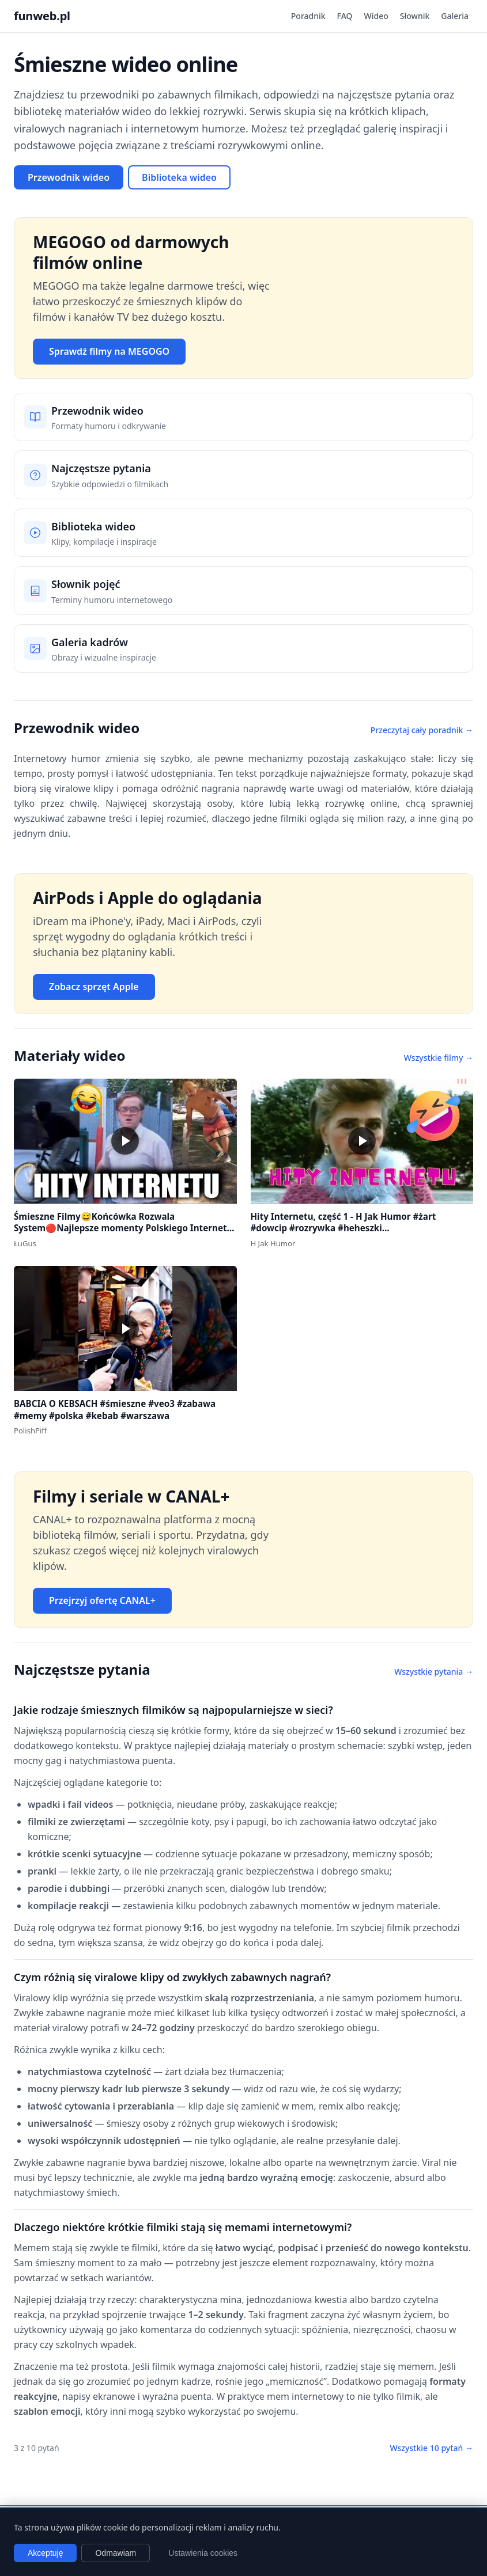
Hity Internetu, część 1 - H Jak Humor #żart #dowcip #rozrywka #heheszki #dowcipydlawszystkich (343, 1228)
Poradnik (308, 15)
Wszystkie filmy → (438, 1057)
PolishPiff (30, 1430)
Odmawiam (115, 2553)
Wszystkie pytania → (433, 1671)
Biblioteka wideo (179, 177)
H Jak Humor (273, 1243)
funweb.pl (42, 16)
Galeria (455, 15)
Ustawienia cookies (202, 2553)
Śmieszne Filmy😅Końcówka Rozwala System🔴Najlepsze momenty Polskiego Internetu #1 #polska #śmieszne (123, 1228)
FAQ (345, 15)
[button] (125, 1141)
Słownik (414, 15)
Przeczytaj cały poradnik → (422, 729)
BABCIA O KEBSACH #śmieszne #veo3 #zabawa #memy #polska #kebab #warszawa (115, 1409)
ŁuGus (25, 1243)
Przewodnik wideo (69, 177)
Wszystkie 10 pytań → (431, 2447)
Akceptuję (45, 2553)
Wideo (376, 15)
